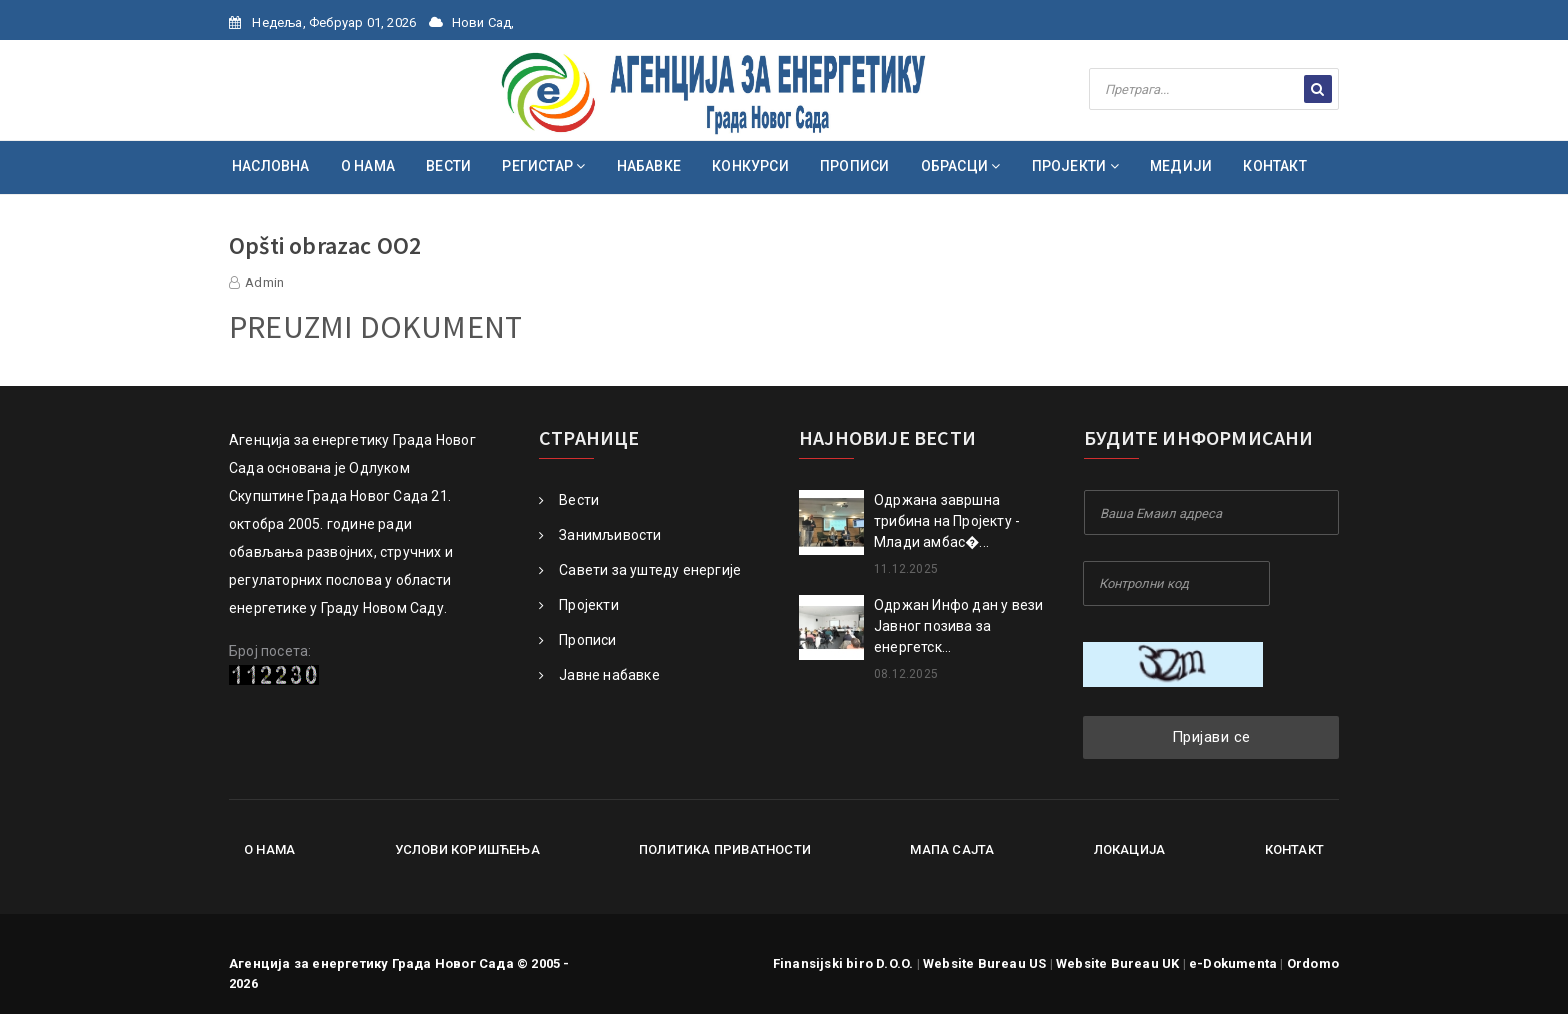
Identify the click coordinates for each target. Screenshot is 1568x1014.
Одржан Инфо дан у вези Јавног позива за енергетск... (958, 626)
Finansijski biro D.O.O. (843, 963)
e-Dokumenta (1233, 963)
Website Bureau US (984, 963)
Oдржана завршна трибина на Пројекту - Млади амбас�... (947, 521)
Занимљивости (600, 535)
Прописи (578, 640)
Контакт (1294, 849)
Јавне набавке (599, 675)
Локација (1130, 849)
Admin (264, 282)
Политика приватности (725, 849)
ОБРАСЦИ (961, 166)
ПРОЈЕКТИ (1075, 166)
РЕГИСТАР (543, 166)
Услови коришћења (467, 849)
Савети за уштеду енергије (640, 570)
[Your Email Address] (1211, 512)
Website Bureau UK (1117, 963)
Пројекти (579, 605)
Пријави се (1211, 737)
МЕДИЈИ (1181, 166)
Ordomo (1313, 963)
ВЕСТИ (448, 166)
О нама (269, 849)
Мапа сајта (952, 849)
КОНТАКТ (1274, 166)
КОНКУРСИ (750, 166)
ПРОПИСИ (854, 166)
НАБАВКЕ (649, 166)
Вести (569, 500)
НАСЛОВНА (271, 166)
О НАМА (368, 166)
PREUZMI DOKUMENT (375, 327)
